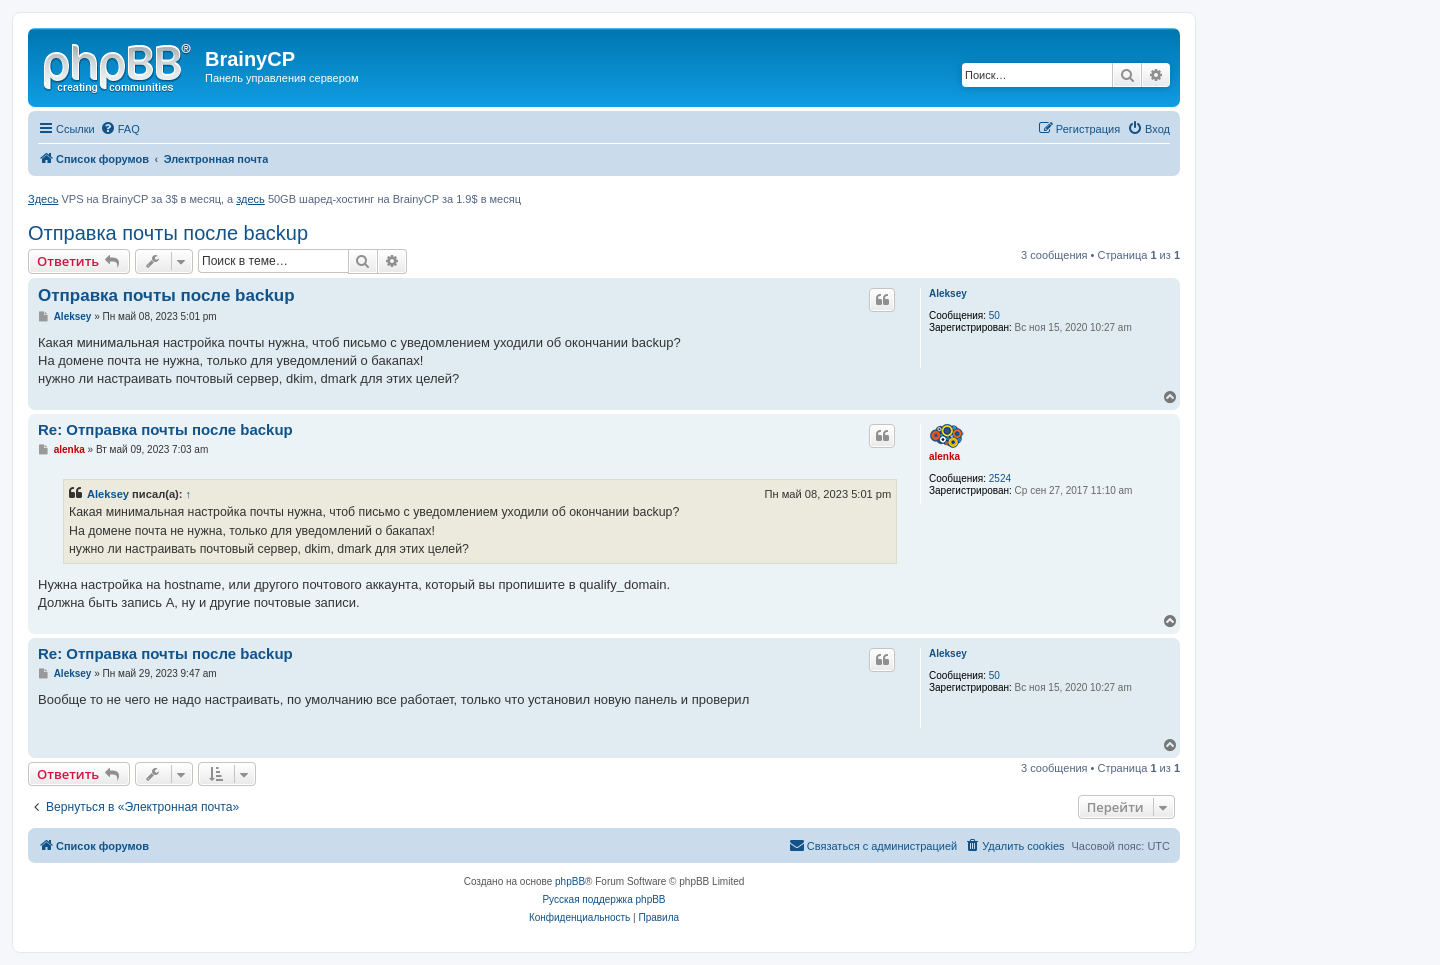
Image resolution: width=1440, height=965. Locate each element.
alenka (944, 456)
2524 (1000, 478)
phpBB (570, 881)
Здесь (43, 199)
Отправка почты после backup (168, 233)
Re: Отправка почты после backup (165, 429)
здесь (250, 199)
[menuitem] (120, 129)
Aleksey (948, 293)
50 (994, 315)
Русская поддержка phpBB (603, 899)
